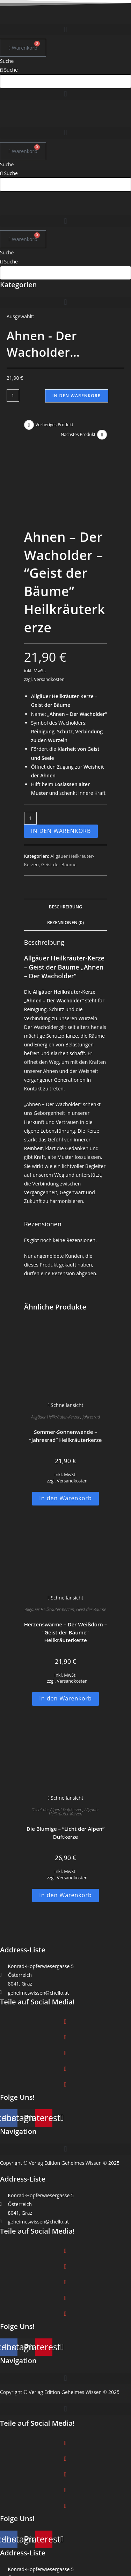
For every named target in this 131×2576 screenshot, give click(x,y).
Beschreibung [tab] (65, 841)
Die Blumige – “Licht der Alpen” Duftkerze (65, 1767)
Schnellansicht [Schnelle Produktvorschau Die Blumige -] (65, 1732)
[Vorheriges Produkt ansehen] (29, 425)
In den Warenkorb (76, 396)
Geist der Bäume (59, 799)
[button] (65, 29)
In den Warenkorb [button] (65, 1433)
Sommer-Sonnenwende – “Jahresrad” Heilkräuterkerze (65, 1370)
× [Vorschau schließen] (1, 2571)
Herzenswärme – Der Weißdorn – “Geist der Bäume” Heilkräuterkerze (65, 1566)
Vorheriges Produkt (54, 425)
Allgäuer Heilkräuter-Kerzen (55, 1352)
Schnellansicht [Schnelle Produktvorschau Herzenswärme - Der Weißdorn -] (65, 1532)
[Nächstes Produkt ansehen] (102, 435)
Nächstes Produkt (78, 434)
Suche (7, 61)
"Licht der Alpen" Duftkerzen (57, 1744)
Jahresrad (91, 1352)
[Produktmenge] (13, 395)
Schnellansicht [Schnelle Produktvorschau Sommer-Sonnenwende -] (65, 1339)
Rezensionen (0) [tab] (65, 857)
